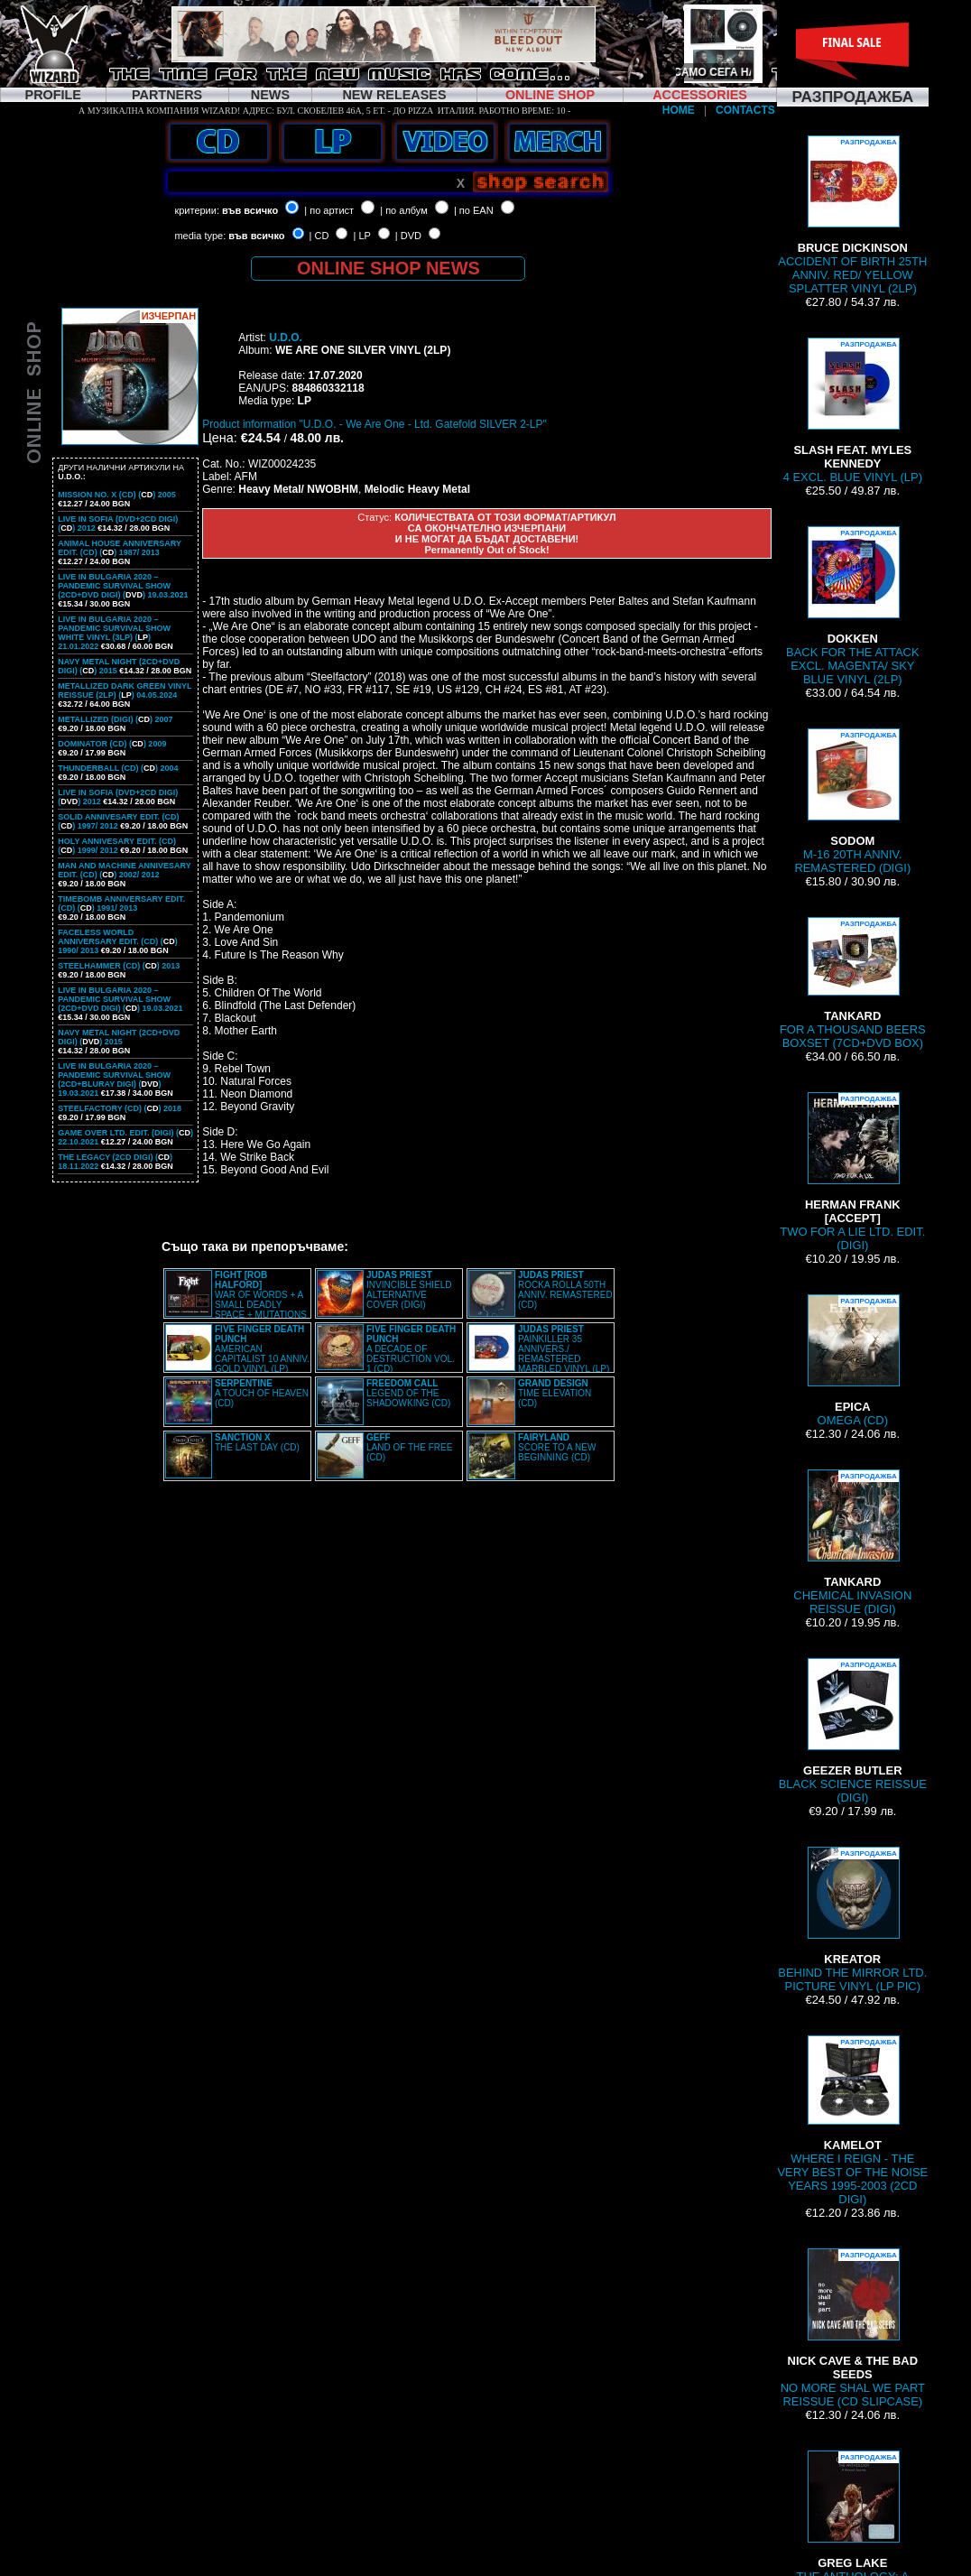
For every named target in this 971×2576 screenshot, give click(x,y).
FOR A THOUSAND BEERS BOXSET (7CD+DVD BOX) (853, 983)
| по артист (329, 210)
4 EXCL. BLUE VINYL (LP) (852, 411)
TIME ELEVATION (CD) (554, 1393)
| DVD (408, 235)
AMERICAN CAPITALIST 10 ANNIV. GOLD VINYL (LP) (262, 1349)
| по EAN (474, 210)
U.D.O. (285, 337)
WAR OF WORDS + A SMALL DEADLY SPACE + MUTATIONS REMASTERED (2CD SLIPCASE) (236, 1300)
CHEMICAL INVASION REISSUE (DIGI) (852, 1542)
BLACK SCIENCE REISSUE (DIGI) (853, 1731)
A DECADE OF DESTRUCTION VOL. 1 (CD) (411, 1349)
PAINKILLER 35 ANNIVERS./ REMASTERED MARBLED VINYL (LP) (563, 1349)
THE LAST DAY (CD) (257, 1442)
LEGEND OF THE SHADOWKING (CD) (408, 1393)
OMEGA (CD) (853, 1360)
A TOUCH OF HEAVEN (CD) (262, 1393)
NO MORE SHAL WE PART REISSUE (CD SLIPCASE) (853, 2328)
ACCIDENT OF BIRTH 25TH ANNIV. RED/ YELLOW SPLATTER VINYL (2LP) (852, 215)
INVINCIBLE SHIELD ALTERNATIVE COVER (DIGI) (408, 1290)
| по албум (404, 210)
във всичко (250, 210)
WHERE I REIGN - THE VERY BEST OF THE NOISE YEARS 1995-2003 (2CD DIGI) (852, 2120)
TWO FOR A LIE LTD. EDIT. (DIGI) (852, 1172)
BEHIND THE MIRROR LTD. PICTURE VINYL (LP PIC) (852, 1920)
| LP (362, 235)
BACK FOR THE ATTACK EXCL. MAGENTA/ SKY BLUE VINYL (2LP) (853, 606)
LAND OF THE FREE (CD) (409, 1447)
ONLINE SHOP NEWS (388, 268)
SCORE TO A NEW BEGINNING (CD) (557, 1447)
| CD (319, 235)
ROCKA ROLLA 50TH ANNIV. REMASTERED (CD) (565, 1290)
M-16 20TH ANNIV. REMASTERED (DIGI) (852, 801)
